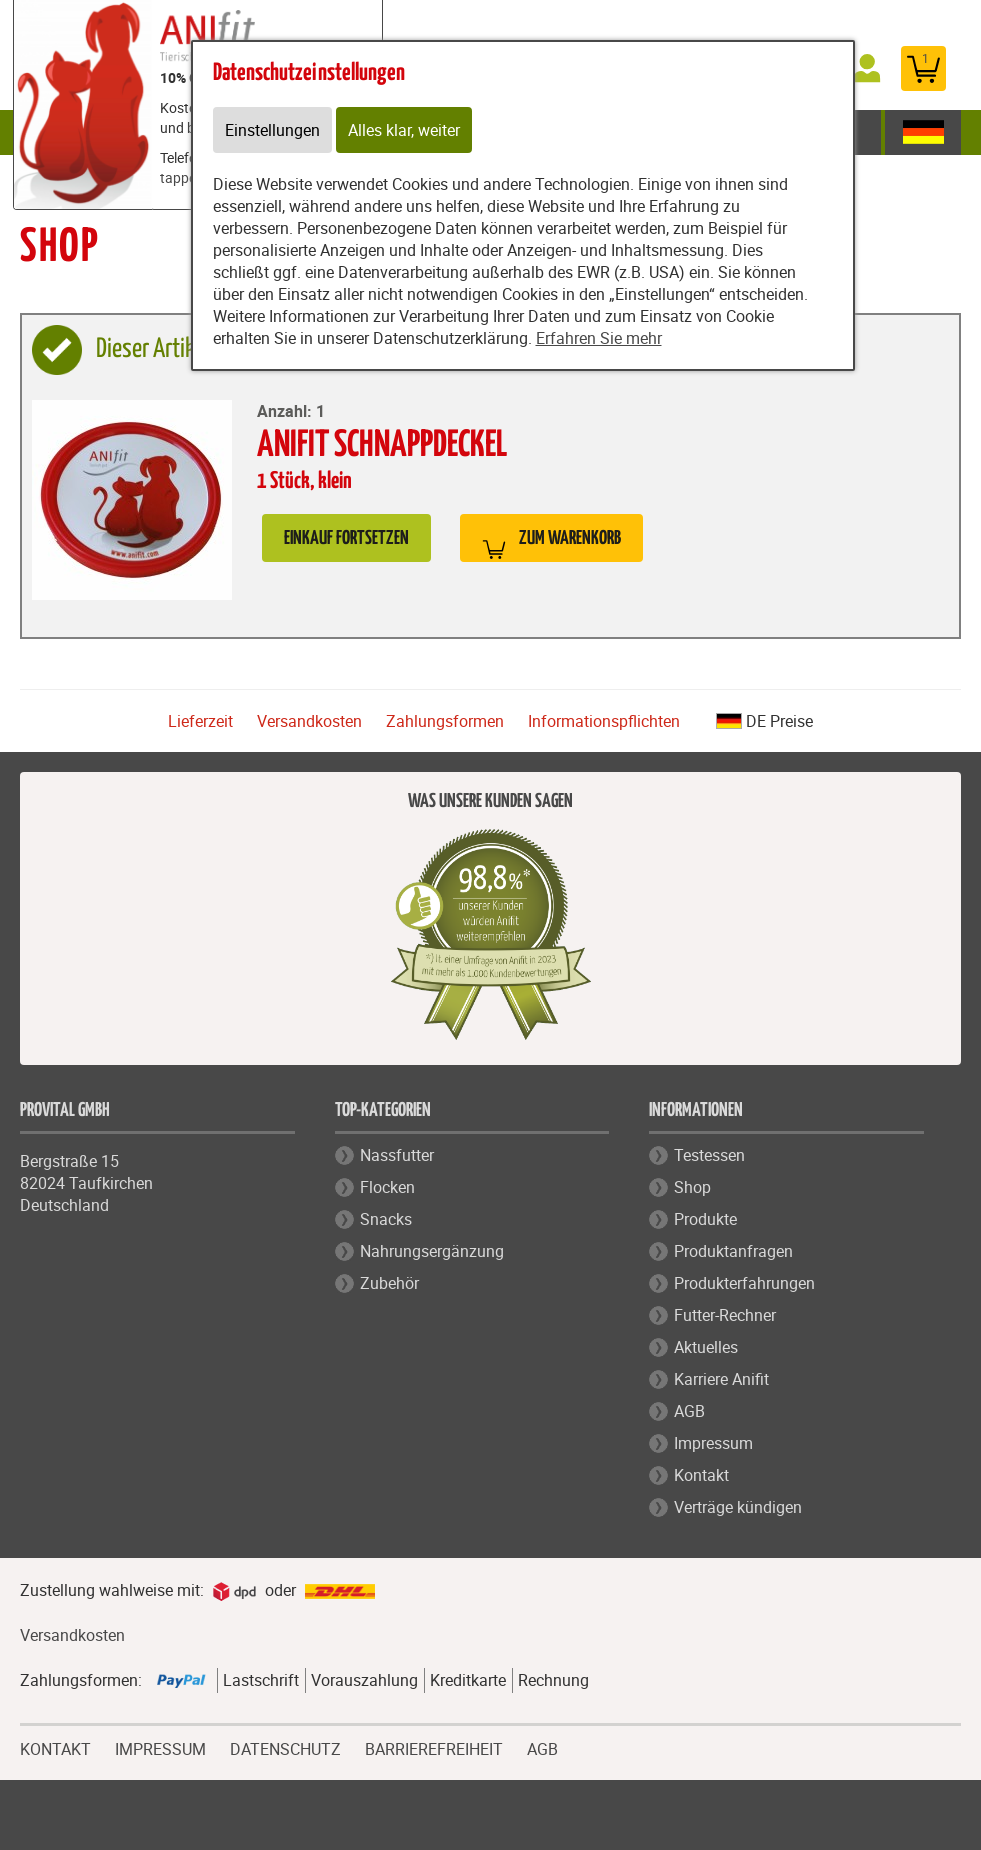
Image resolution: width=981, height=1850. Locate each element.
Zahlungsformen (445, 721)
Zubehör (389, 1283)
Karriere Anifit (721, 1379)
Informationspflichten (604, 721)
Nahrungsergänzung (432, 1251)
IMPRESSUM (160, 1747)
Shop (692, 1187)
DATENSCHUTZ (285, 1747)
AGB (689, 1411)
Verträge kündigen (738, 1507)
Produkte (705, 1219)
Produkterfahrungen (744, 1283)
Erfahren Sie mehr (599, 338)
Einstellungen (272, 130)
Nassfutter (397, 1155)
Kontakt (701, 1475)
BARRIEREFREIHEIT (434, 1747)
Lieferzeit (200, 721)
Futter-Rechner (725, 1315)
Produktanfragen (733, 1251)
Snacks (386, 1219)
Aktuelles (706, 1347)
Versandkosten (309, 721)
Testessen (709, 1155)
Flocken (387, 1187)
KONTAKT (55, 1747)
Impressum (713, 1443)
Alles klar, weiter (404, 130)
